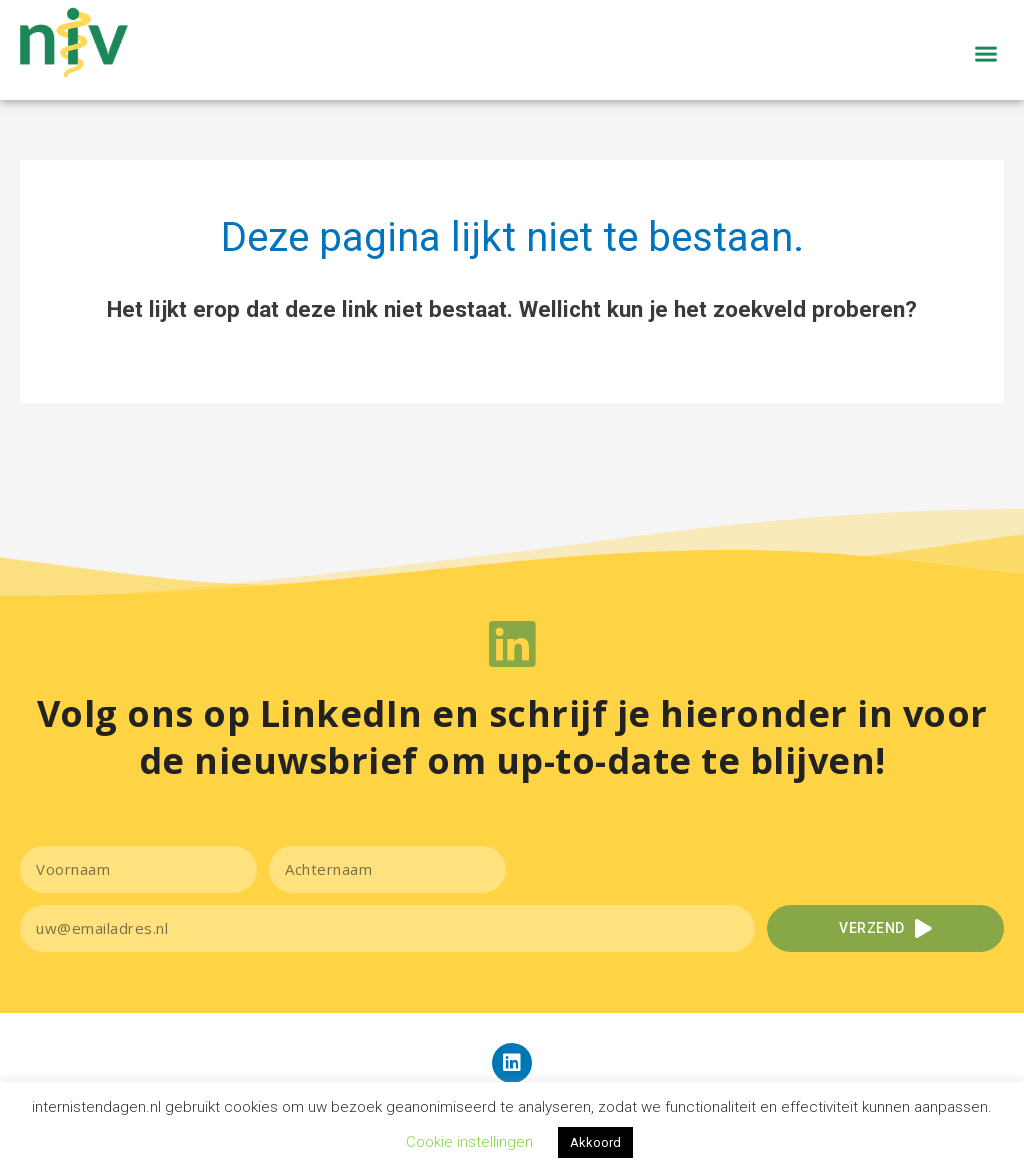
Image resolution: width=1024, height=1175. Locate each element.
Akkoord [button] (595, 1142)
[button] (986, 79)
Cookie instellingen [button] (469, 1142)
